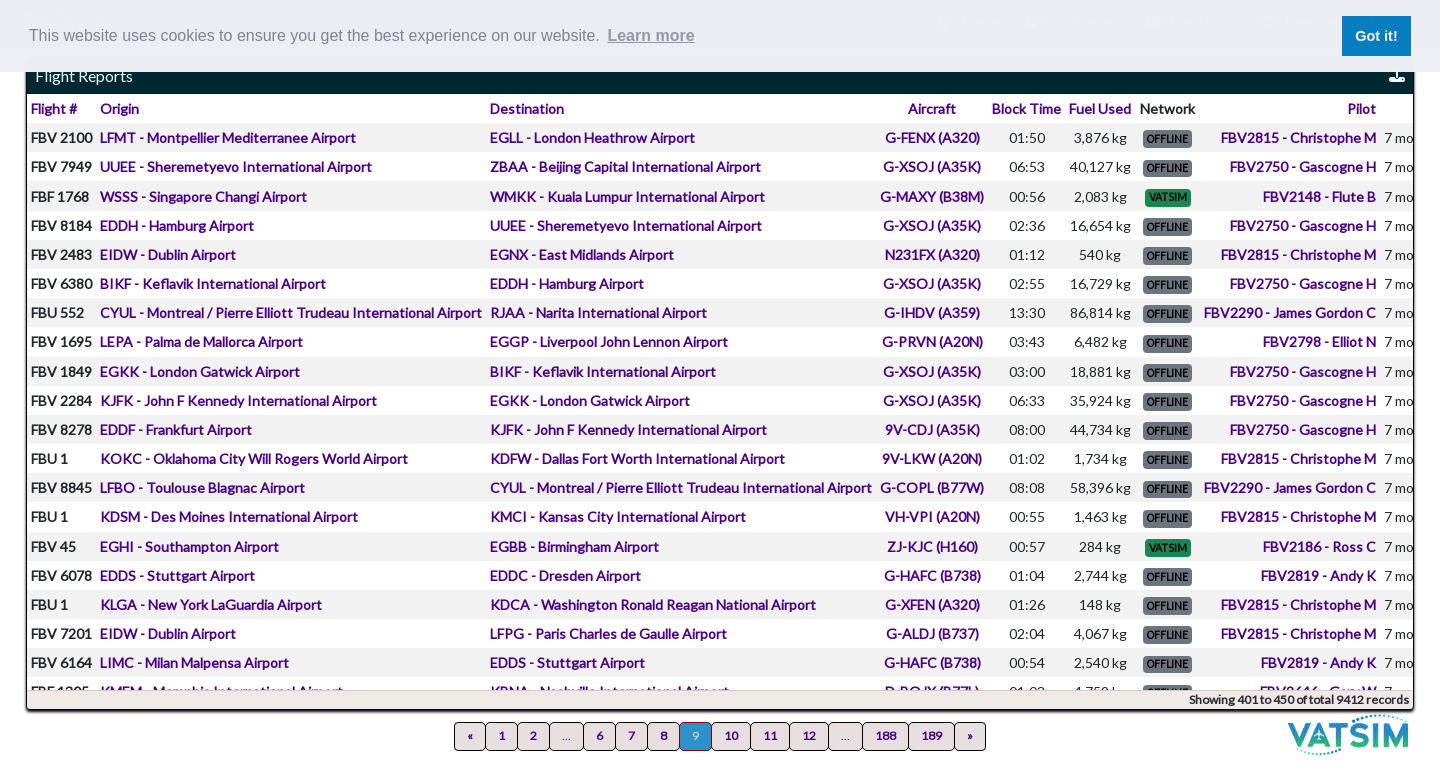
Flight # (54, 108)
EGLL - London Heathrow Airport (592, 137)
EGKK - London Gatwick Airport (200, 371)
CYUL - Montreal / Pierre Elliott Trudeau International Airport (291, 312)
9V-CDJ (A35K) (932, 429)
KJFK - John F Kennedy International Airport (238, 400)
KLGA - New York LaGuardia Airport (211, 604)
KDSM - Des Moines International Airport (229, 516)
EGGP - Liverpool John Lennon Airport (609, 341)
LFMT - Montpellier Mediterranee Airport (228, 137)
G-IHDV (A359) (932, 312)
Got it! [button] (1376, 36)
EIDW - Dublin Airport (168, 254)
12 (809, 735)
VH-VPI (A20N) (932, 516)
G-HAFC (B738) (932, 575)
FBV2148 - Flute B (1319, 196)
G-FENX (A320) (932, 137)
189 (931, 735)
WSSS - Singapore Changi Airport (203, 196)
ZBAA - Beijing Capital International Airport (625, 166)
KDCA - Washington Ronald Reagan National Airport (653, 604)
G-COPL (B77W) (932, 487)
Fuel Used (1100, 108)
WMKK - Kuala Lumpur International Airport (627, 196)
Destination (527, 108)
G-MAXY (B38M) (932, 196)
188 (885, 735)
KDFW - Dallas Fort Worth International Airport (637, 458)
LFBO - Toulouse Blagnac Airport (202, 487)
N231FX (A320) (932, 254)
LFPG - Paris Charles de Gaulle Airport (608, 633)
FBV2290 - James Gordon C (1290, 312)
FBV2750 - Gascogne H (1303, 166)
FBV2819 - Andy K (1318, 575)
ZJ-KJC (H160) (932, 546)
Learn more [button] (650, 35)
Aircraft (932, 108)
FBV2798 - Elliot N (1319, 341)
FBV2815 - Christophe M (1298, 137)
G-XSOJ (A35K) (932, 166)
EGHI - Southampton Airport (189, 546)
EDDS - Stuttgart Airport (177, 575)
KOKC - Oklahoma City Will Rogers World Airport (254, 458)
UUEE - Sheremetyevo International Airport (236, 166)
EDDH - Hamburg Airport (177, 225)
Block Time (1026, 108)
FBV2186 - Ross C (1319, 546)
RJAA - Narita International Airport (598, 312)
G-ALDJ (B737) (932, 633)
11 (770, 735)
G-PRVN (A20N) (932, 341)
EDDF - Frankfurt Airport (176, 429)
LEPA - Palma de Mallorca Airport (201, 341)
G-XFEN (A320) (932, 604)
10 (731, 735)
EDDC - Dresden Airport (565, 575)
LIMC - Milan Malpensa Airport (194, 662)
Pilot (1361, 108)
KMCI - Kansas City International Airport (618, 516)
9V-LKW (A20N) (932, 458)
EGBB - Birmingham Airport (574, 546)
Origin (119, 108)
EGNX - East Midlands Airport (582, 254)
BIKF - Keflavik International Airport (213, 283)
